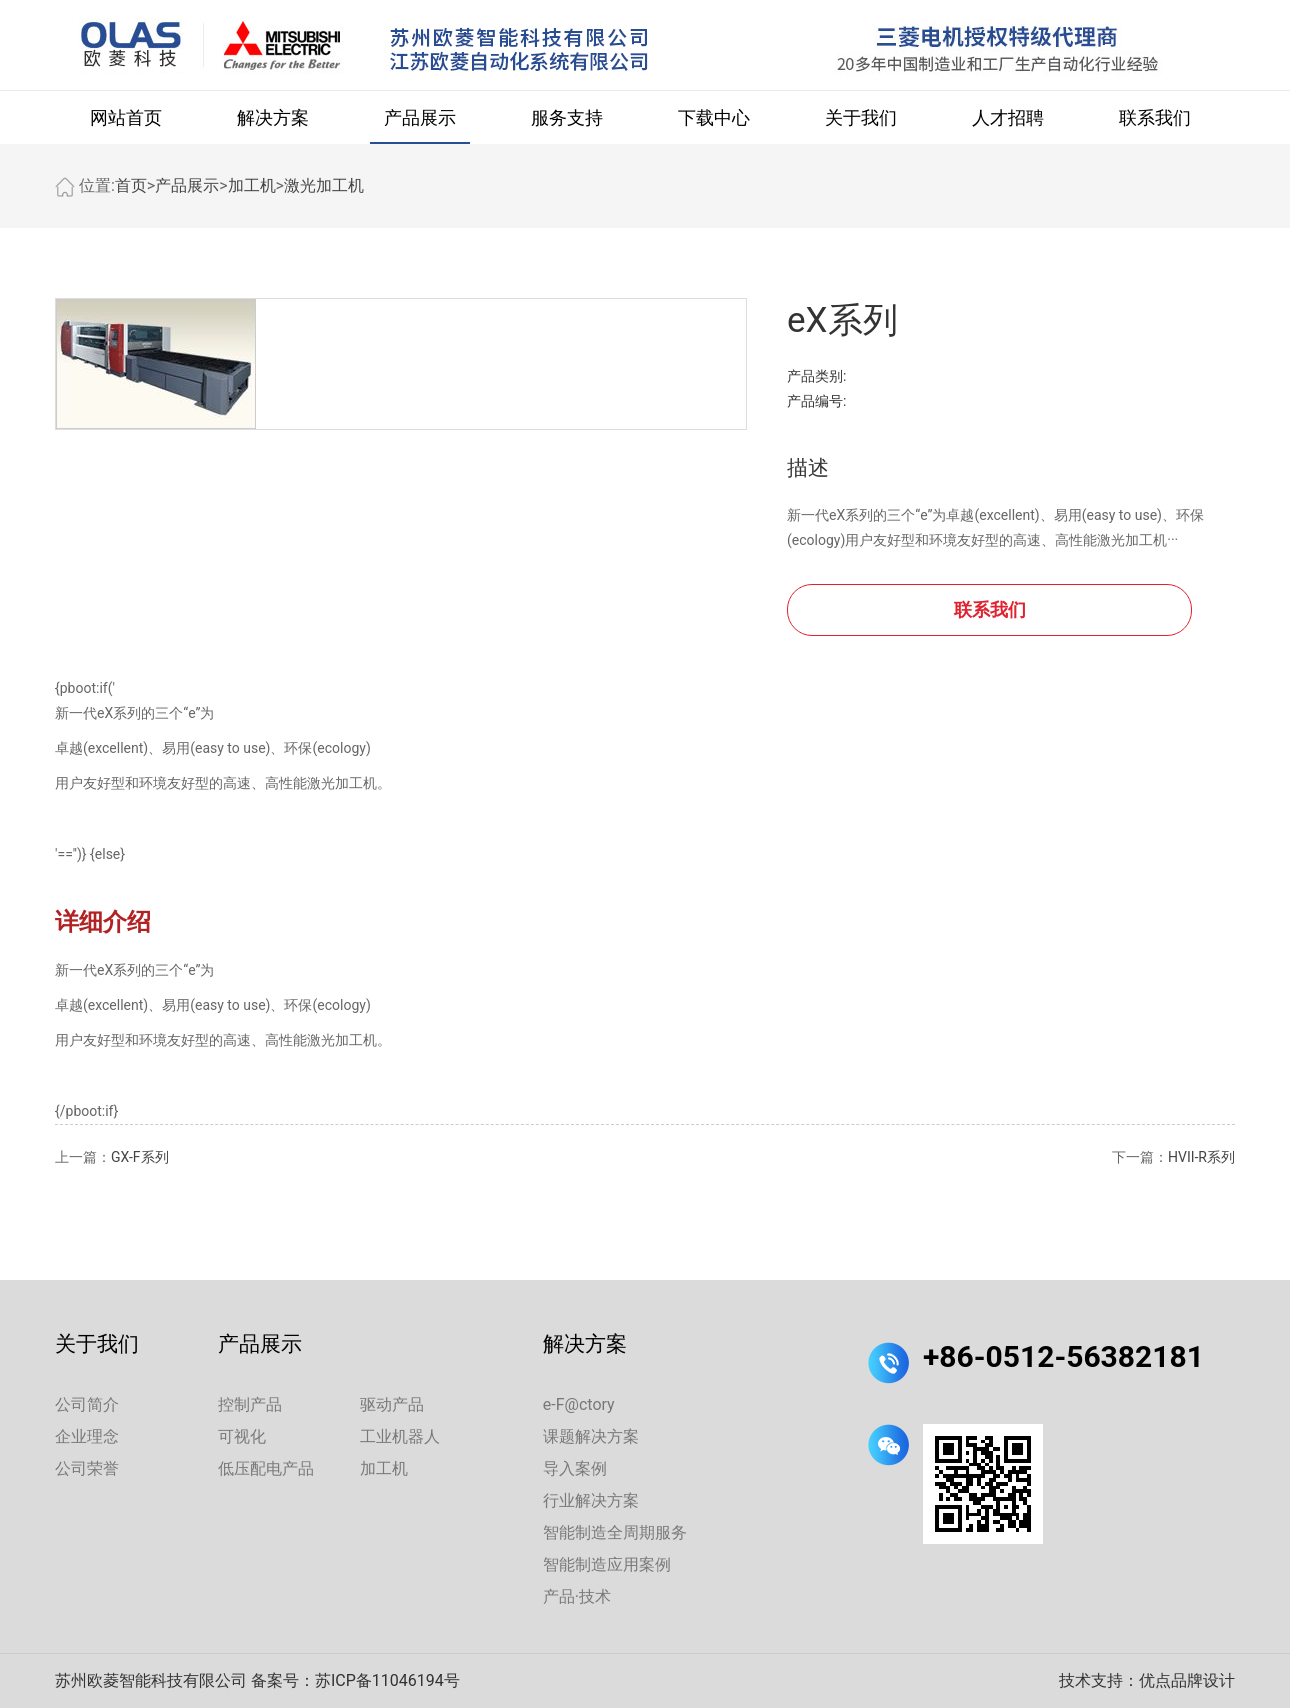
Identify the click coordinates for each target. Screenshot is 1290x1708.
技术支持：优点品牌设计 (1147, 1680)
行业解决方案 (591, 1500)
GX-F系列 (140, 1157)
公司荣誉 (87, 1468)
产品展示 (420, 117)
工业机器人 (400, 1436)
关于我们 (861, 117)
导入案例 (575, 1468)
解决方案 (273, 117)
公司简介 (87, 1404)
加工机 (252, 185)
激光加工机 (324, 185)
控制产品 (250, 1404)
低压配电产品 (266, 1468)
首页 (131, 185)
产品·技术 (577, 1596)
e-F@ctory (579, 1404)
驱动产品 (392, 1404)
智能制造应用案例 (607, 1564)
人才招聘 (1008, 117)
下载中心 (714, 117)
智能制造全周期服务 (615, 1532)
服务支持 (567, 117)
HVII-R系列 (1201, 1157)
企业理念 (87, 1436)
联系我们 (1155, 117)
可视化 (242, 1436)
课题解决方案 (591, 1436)
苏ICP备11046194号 (387, 1680)
